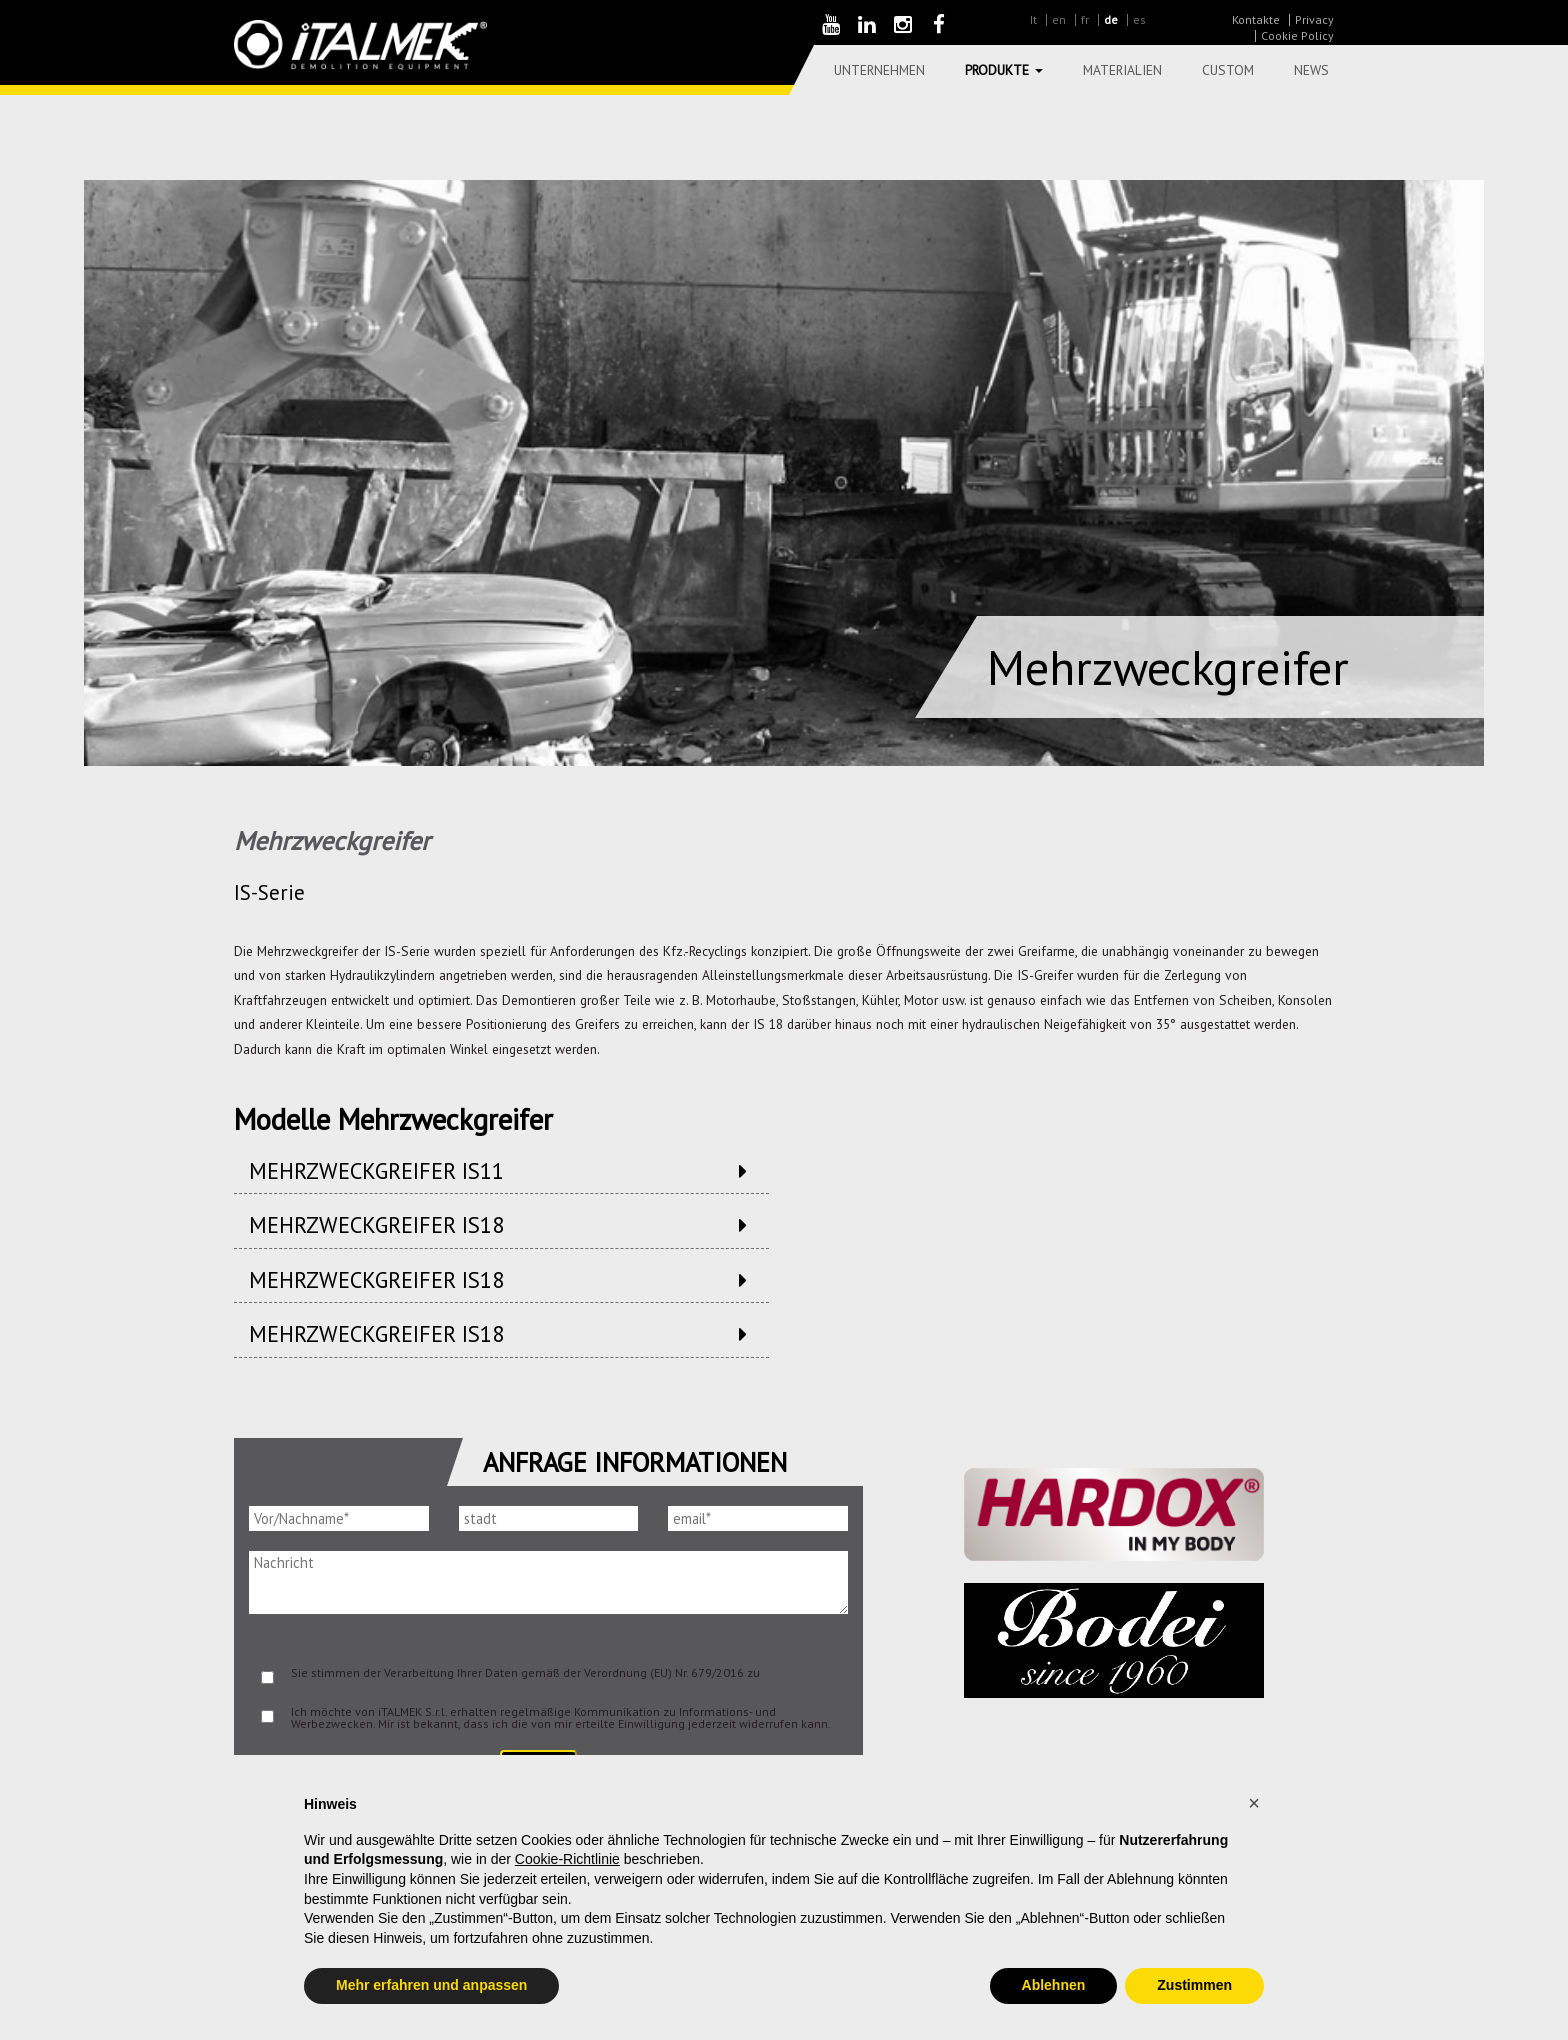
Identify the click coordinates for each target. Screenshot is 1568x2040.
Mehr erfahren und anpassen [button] (431, 1985)
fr (1085, 19)
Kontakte (1256, 19)
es (1139, 19)
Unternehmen (879, 70)
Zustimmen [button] (1194, 1985)
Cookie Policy (1297, 35)
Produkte (1004, 70)
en (1059, 19)
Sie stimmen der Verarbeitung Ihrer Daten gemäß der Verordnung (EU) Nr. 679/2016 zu (525, 1672)
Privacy (1314, 19)
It (1033, 19)
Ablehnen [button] (1054, 1985)
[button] (1254, 1803)
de (1111, 19)
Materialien (1122, 70)
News (1311, 70)
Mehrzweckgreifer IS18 (376, 1224)
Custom (1228, 70)
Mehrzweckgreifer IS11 (376, 1170)
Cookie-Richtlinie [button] (567, 1859)
